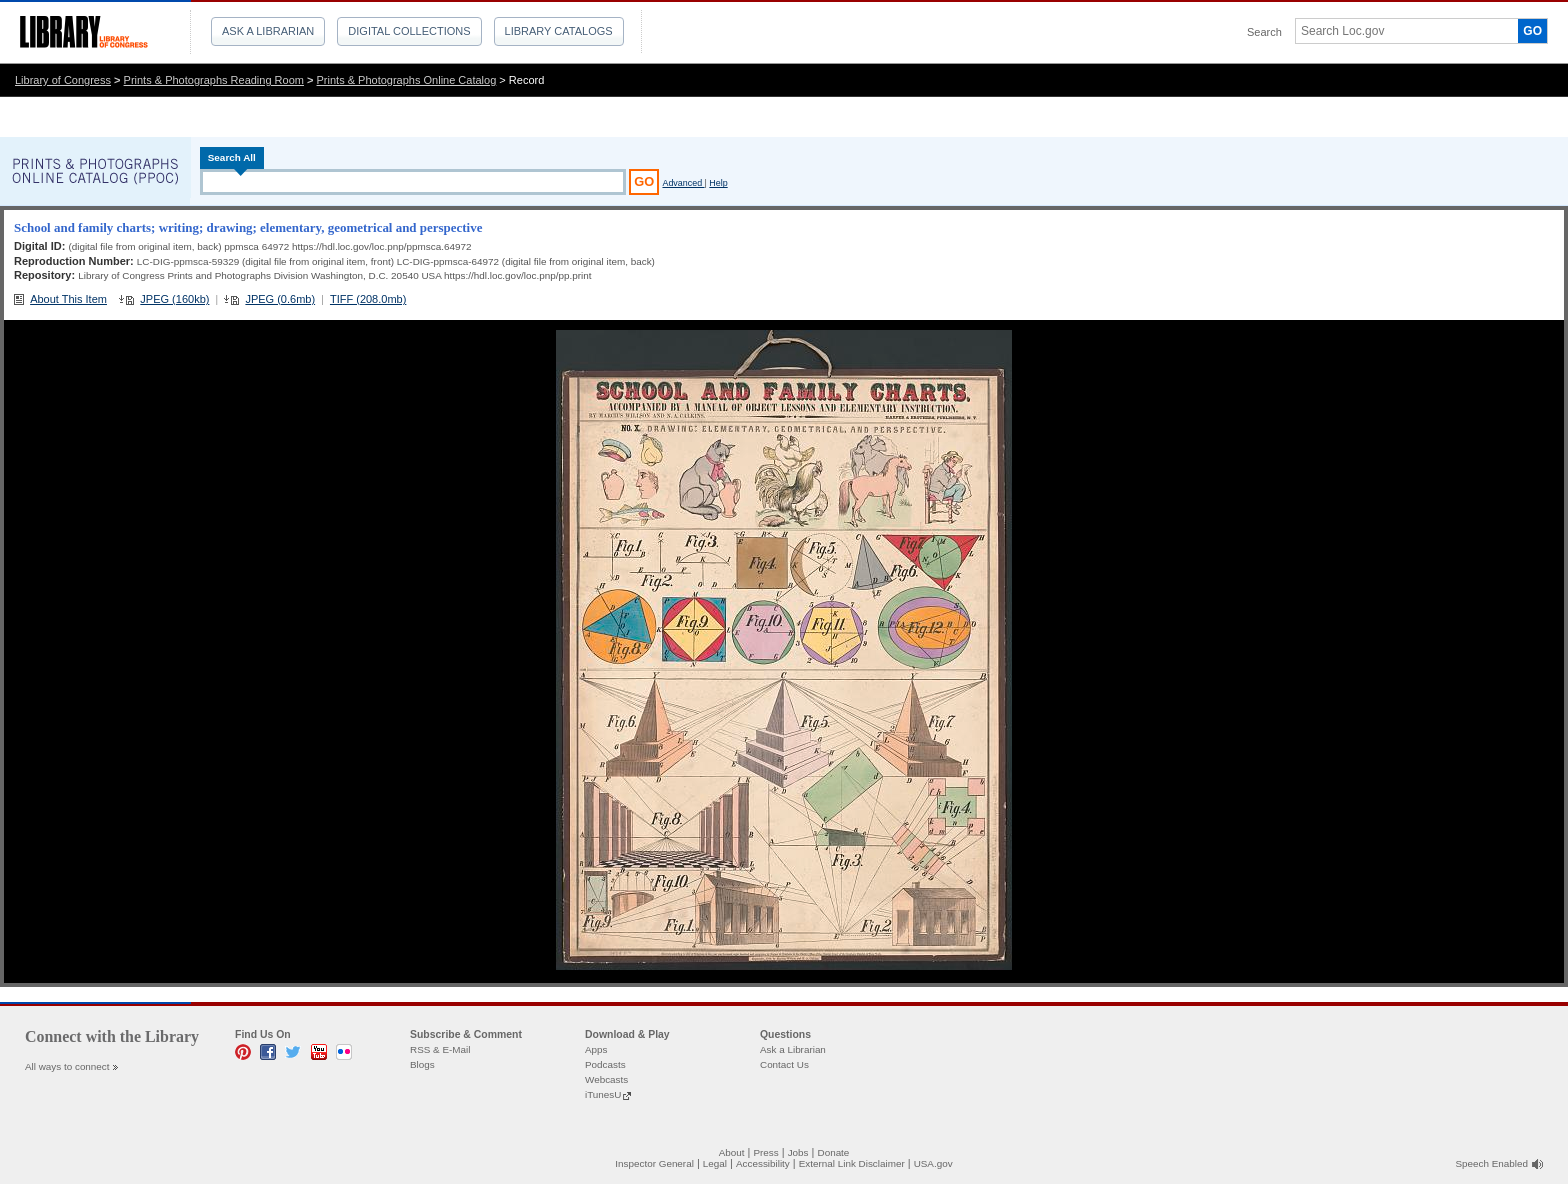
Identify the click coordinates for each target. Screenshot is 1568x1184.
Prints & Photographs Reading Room (214, 80)
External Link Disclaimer (852, 1163)
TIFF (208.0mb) (368, 299)
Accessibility (763, 1163)
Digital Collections (409, 31)
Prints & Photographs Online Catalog (407, 80)
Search (1264, 32)
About (732, 1152)
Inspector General (654, 1163)
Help (718, 183)
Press (765, 1152)
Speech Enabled (1492, 1163)
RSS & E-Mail (440, 1049)
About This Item (68, 299)
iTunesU (603, 1094)
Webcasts (606, 1079)
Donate (834, 1152)
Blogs (422, 1064)
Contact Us (784, 1064)
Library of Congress (63, 80)
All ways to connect (67, 1066)
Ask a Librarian (268, 31)
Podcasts (605, 1064)
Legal (715, 1163)
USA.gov (933, 1163)
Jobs (798, 1152)
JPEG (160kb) (174, 299)
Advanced (683, 183)
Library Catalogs (559, 31)
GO (1532, 31)
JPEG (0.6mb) (280, 299)
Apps (596, 1049)
